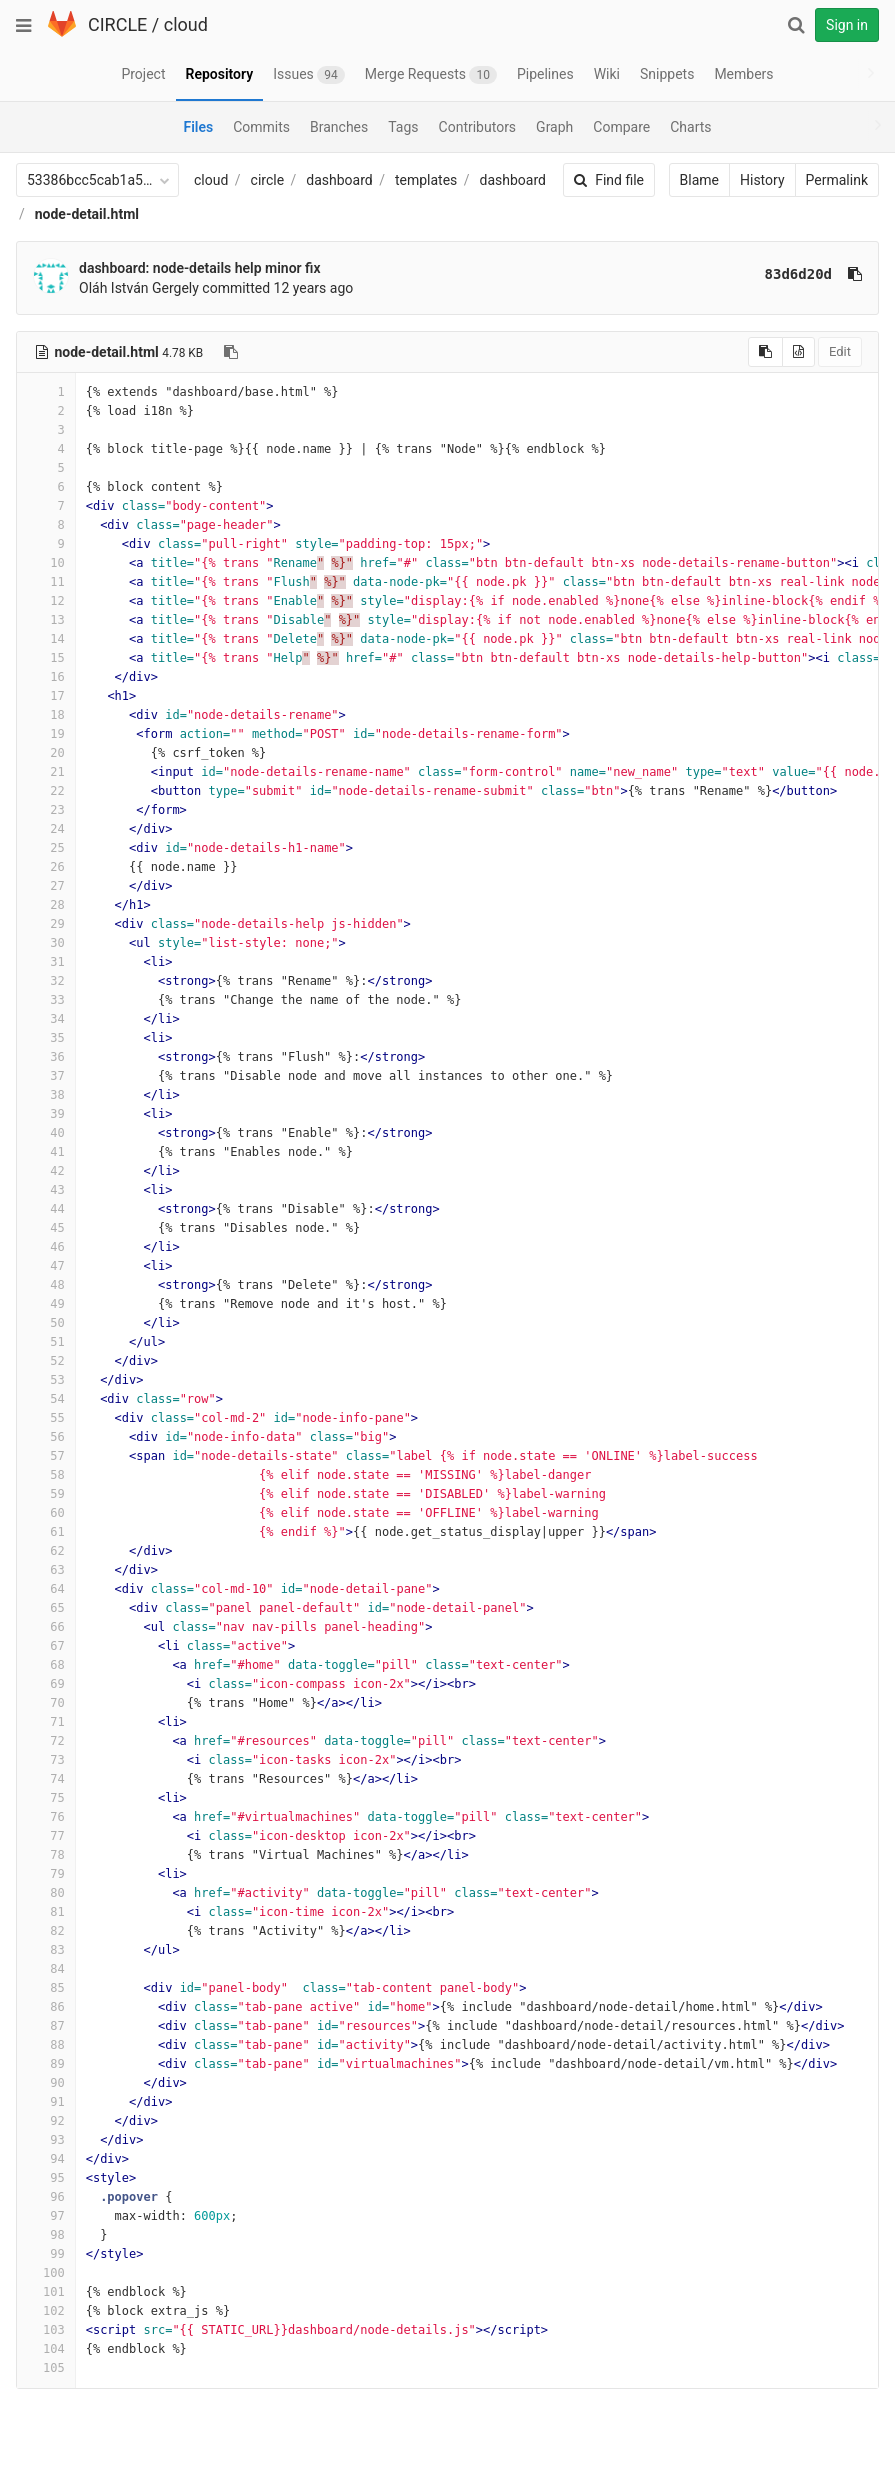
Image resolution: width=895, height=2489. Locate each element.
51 (46, 1342)
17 (46, 696)
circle (268, 180)
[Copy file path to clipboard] (231, 352)
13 (46, 620)
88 (46, 2045)
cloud (186, 24)
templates (426, 180)
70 (46, 1703)
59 (46, 1494)
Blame (699, 180)
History (762, 180)
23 (46, 810)
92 (46, 2121)
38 (46, 1095)
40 (46, 1133)
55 (46, 1418)
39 (46, 1114)
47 (46, 1266)
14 (46, 639)
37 (46, 1076)
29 (46, 924)
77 (46, 1836)
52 (46, 1361)
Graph (554, 127)
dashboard (339, 180)
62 (46, 1551)
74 (46, 1779)
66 (46, 1627)
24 (46, 829)
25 (46, 848)
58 (46, 1475)
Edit (840, 351)
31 (46, 962)
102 (46, 2311)
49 (46, 1304)
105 (46, 2368)
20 (46, 753)
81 (46, 1912)
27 (46, 886)
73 (46, 1760)
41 (46, 1152)
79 (46, 1874)
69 (46, 1684)
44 (46, 1209)
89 (46, 2064)
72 (46, 1741)
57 (46, 1456)
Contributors (478, 127)
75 (46, 1798)
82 (46, 1931)
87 (46, 2026)
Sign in (847, 25)
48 (46, 1285)
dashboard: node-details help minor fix (200, 268)
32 (46, 981)
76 (46, 1817)
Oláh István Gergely (139, 288)
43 (46, 1190)
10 (46, 563)
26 (46, 867)
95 (46, 2178)
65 (46, 1608)
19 (46, 734)
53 (46, 1380)
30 (46, 943)
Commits (261, 127)
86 (46, 2007)
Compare (621, 127)
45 (46, 1228)
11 (46, 582)
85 (46, 1988)
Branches (339, 127)
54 (46, 1399)
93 (46, 2140)
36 (46, 1057)
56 (46, 1437)
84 (46, 1969)
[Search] (796, 25)
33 (46, 1000)
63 (46, 1570)
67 (46, 1646)
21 (46, 772)
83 (46, 1950)
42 (46, 1171)
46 (46, 1247)
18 (46, 715)
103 (46, 2330)
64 (46, 1589)
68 (46, 1665)
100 (46, 2273)
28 (46, 905)
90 (46, 2083)
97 (46, 2216)
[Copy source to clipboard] (765, 352)
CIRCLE (117, 24)
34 (46, 1019)
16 (46, 677)
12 (46, 601)
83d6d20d (798, 274)
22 (46, 791)
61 (46, 1532)
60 (46, 1513)
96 (46, 2197)
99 (46, 2254)
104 (46, 2349)
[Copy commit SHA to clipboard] (855, 274)
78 (46, 1855)
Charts (690, 127)
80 (46, 1893)
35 (46, 1038)
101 (46, 2292)
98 (46, 2235)
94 (46, 2159)
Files (198, 127)
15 (46, 658)
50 (46, 1323)
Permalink (837, 180)
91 (46, 2102)
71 (46, 1722)
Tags (403, 127)
